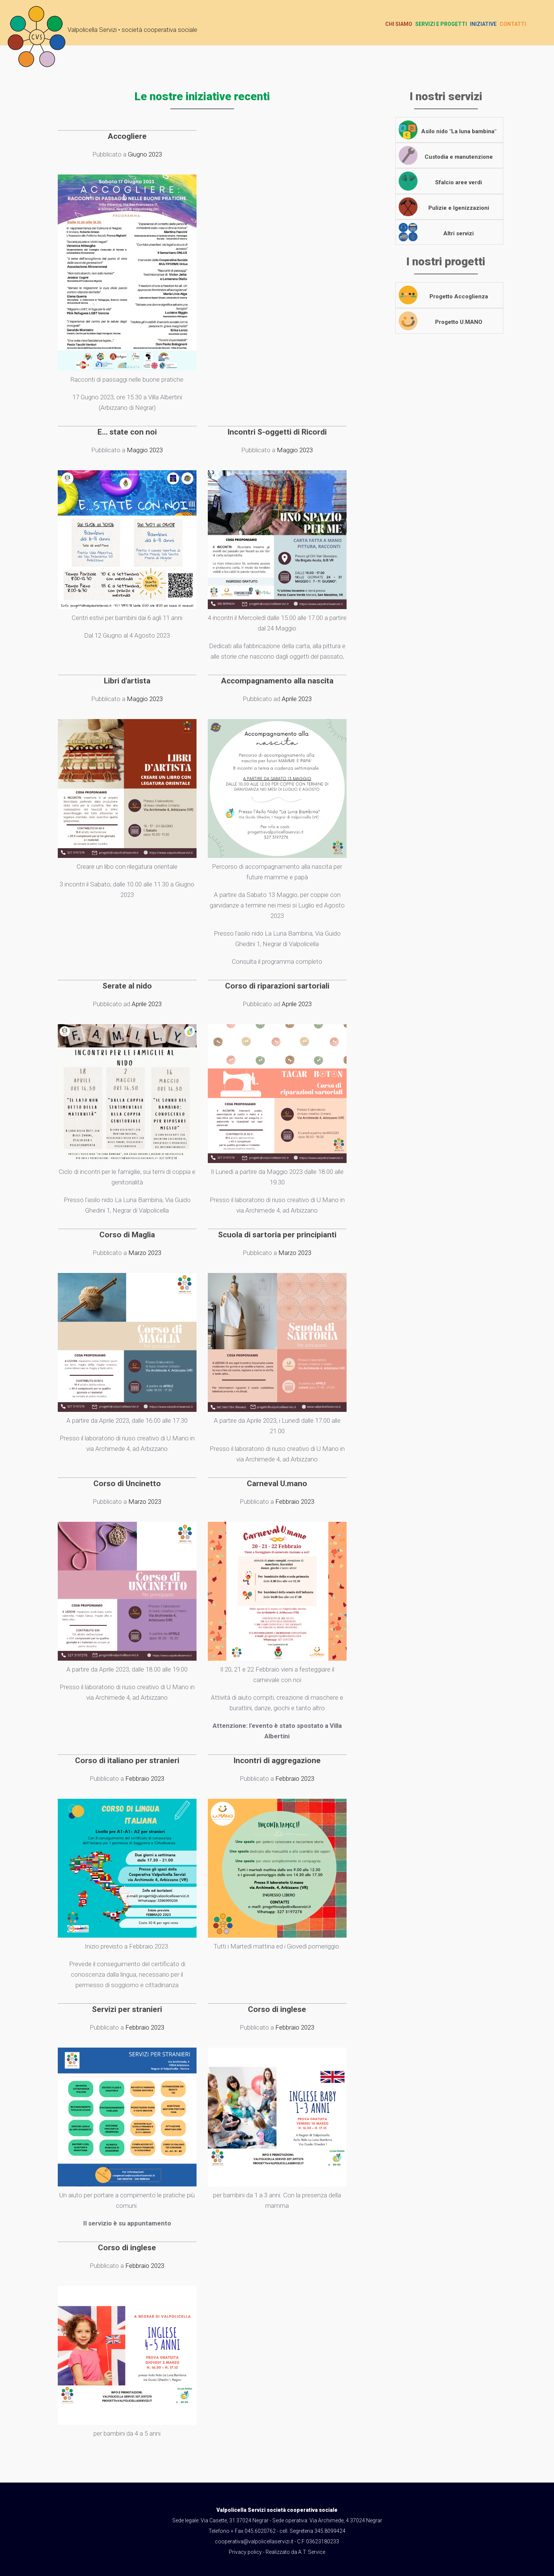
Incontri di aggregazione (277, 1760)
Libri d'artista (127, 680)
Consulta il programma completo (277, 961)
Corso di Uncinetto (127, 1483)
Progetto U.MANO (461, 322)
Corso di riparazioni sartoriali (277, 985)
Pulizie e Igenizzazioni (461, 208)
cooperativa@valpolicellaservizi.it (254, 2541)
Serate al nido (127, 985)
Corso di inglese (277, 2009)
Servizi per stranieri (127, 2009)
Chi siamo (398, 24)
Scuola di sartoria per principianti (277, 1234)
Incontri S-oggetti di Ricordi (277, 431)
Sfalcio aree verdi (461, 182)
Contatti (513, 24)
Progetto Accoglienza (461, 296)
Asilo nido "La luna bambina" (460, 131)
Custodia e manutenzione (461, 156)
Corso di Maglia (127, 1234)
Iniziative (483, 24)
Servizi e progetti (441, 24)
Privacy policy (245, 2552)
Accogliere (127, 136)
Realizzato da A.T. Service (295, 2552)
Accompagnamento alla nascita (277, 680)
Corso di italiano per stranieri (127, 1760)
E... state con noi (127, 431)
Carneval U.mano (277, 1483)
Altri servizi (461, 233)
